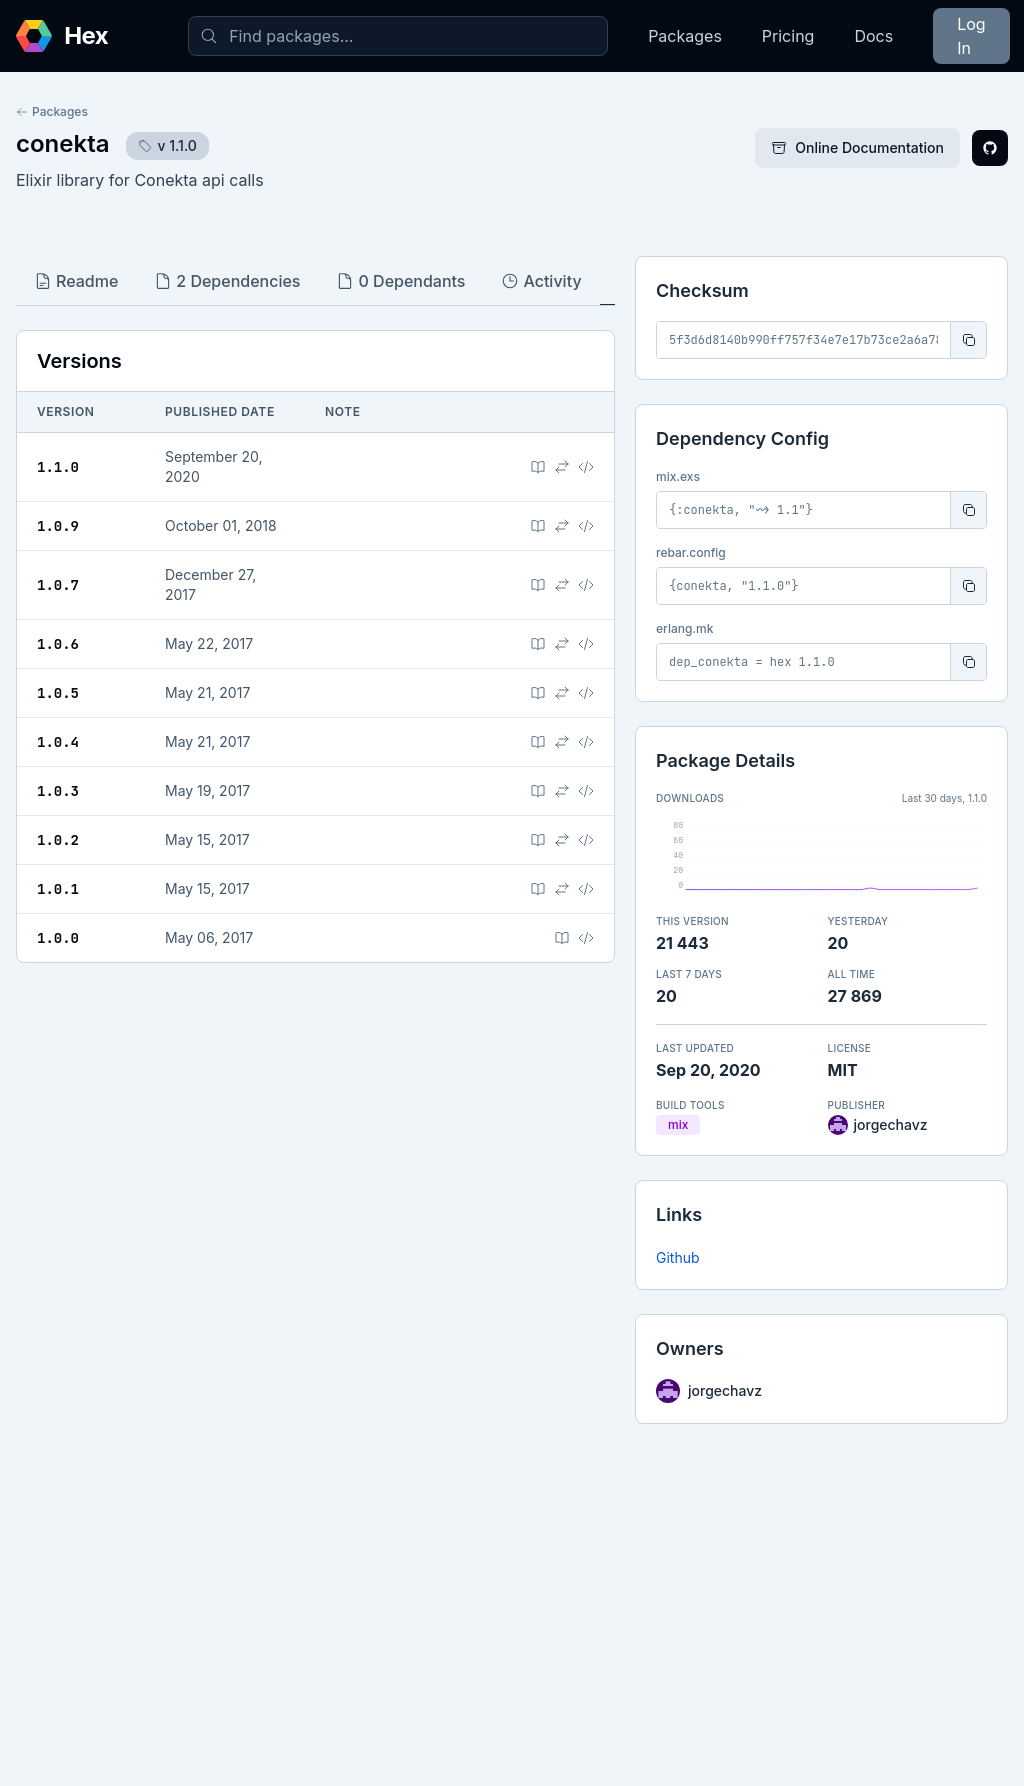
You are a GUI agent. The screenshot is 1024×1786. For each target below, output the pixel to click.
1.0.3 (58, 791)
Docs (873, 36)
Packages (685, 36)
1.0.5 (58, 693)
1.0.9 (58, 526)
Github (678, 1257)
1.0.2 (58, 840)
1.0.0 (58, 938)
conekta (63, 143)
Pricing (788, 36)
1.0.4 (58, 742)
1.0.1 (58, 889)
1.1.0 (58, 467)
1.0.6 (58, 644)
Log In (971, 36)
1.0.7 (58, 585)
